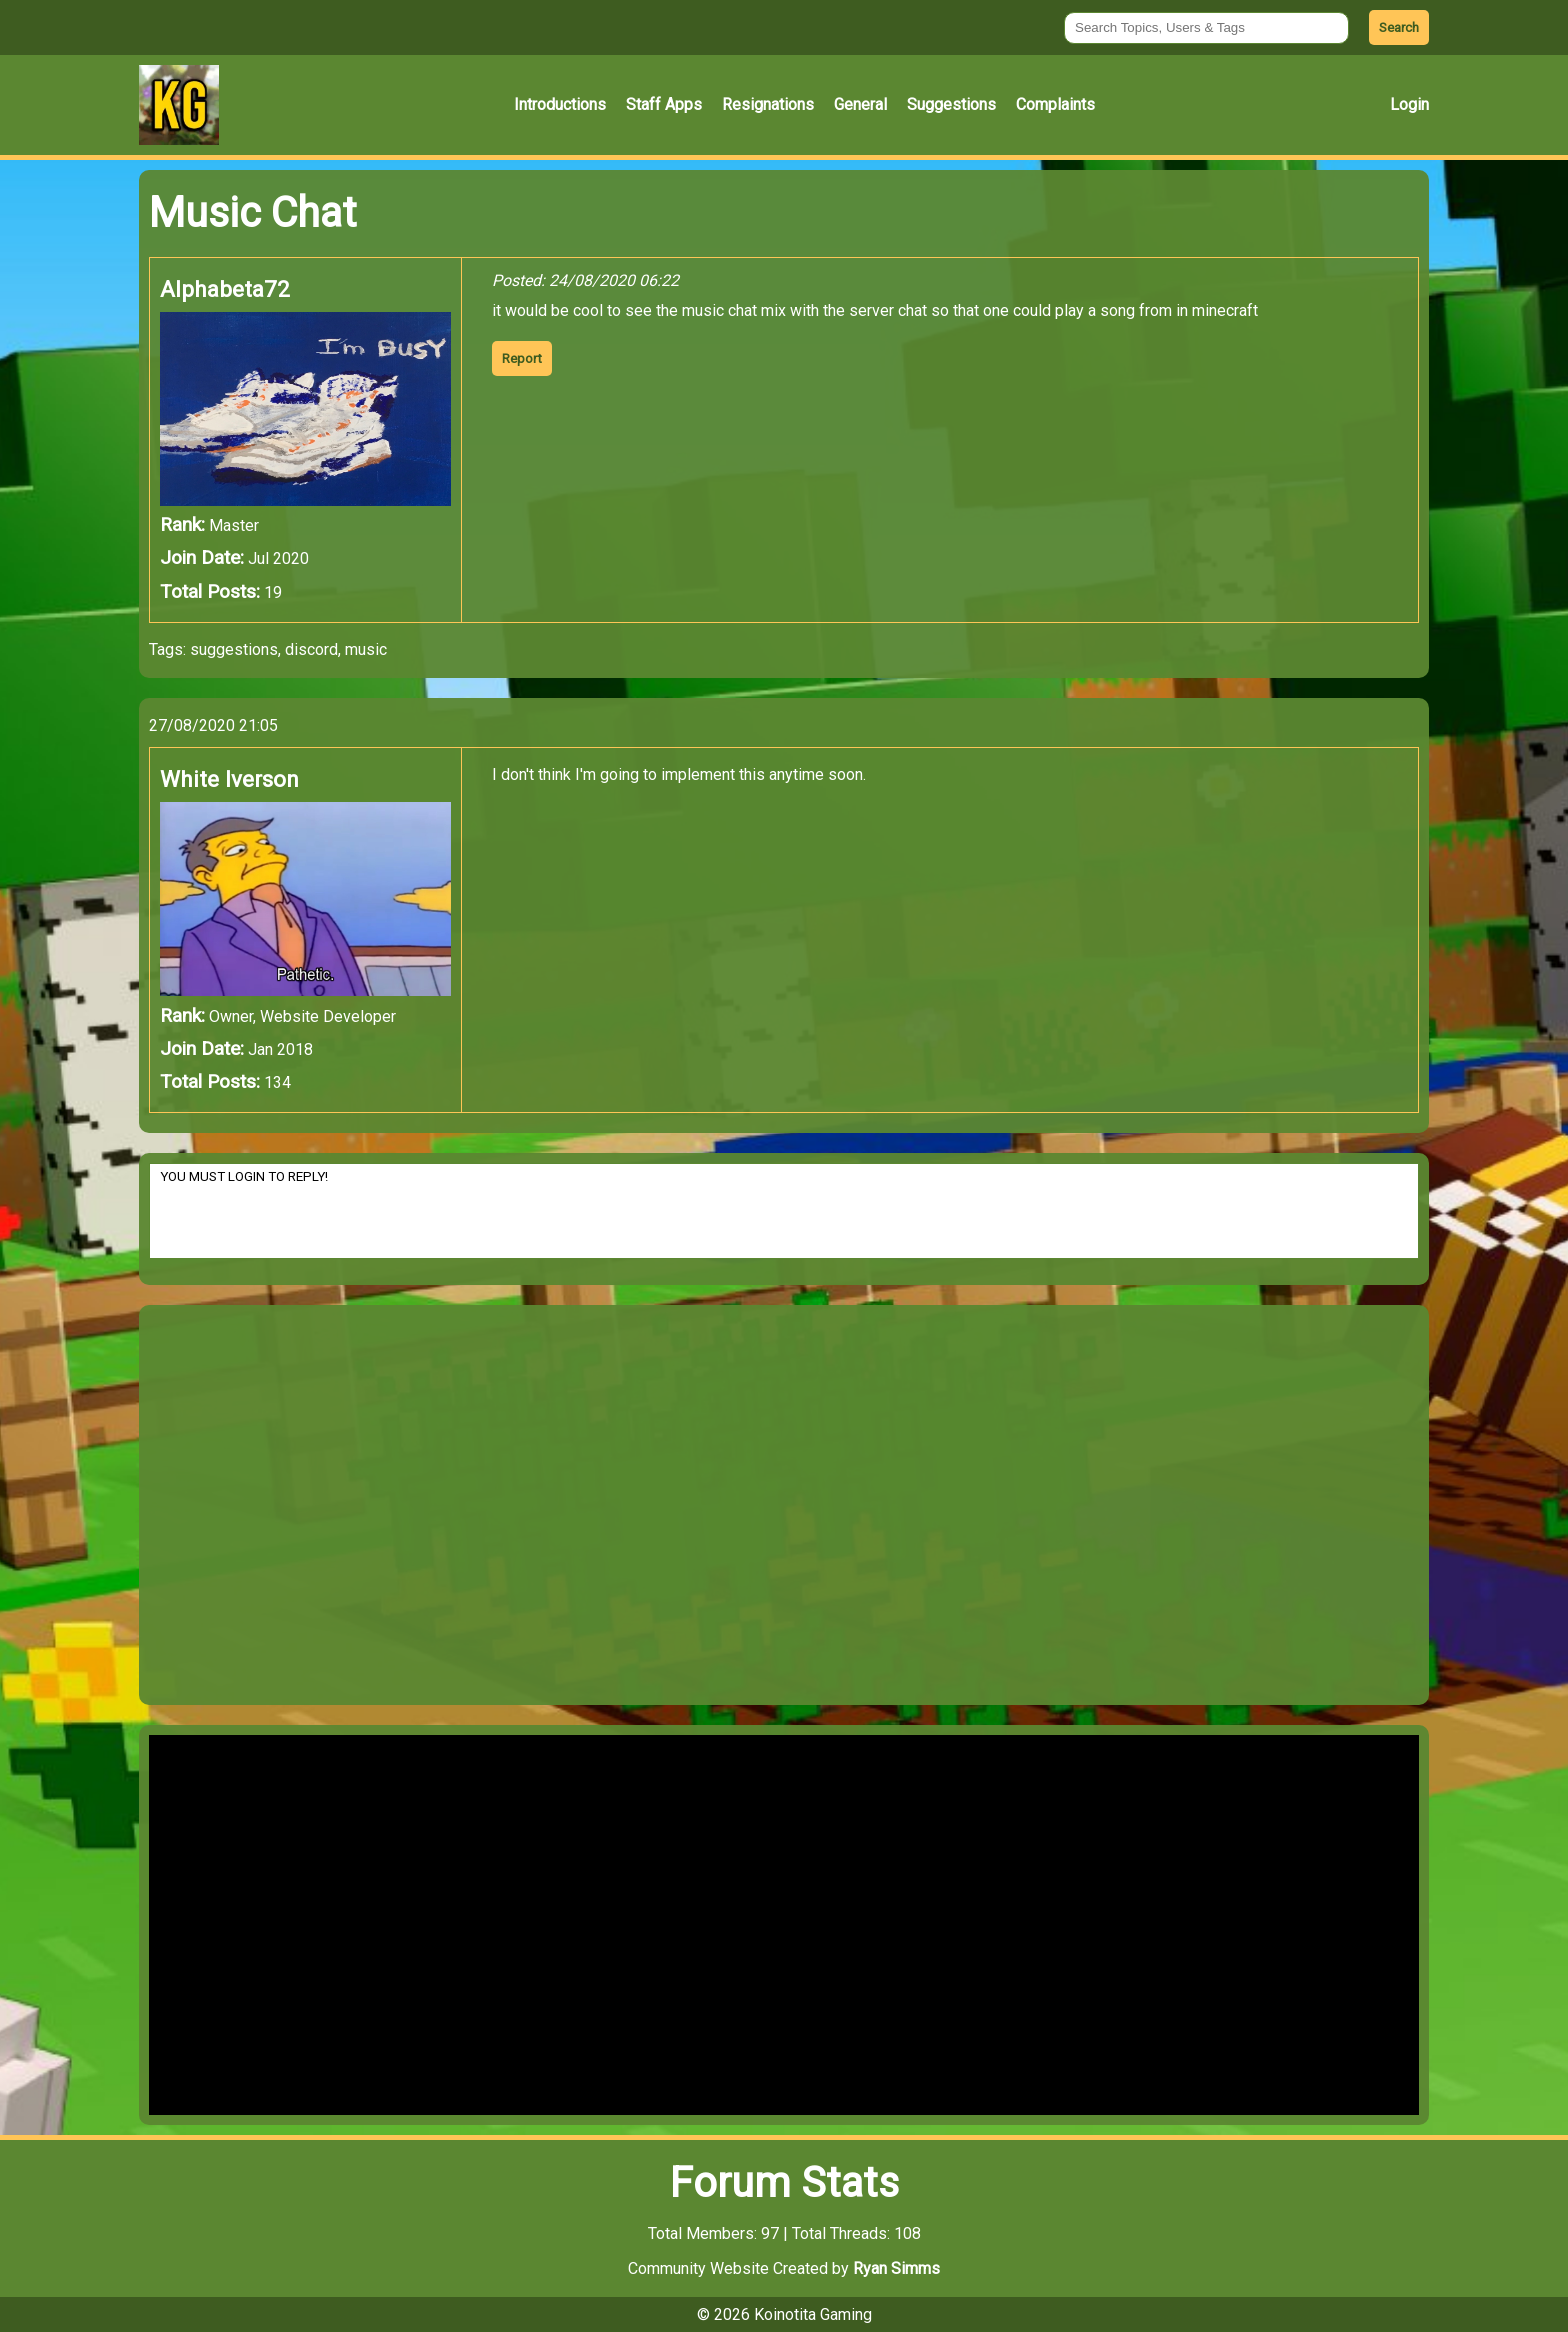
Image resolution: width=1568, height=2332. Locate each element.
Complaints (1055, 104)
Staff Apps (664, 104)
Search (1399, 27)
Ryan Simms (896, 2268)
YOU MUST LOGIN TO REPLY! (784, 1211)
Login (1409, 104)
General (860, 104)
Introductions (560, 104)
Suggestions (951, 104)
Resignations (768, 104)
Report (522, 358)
